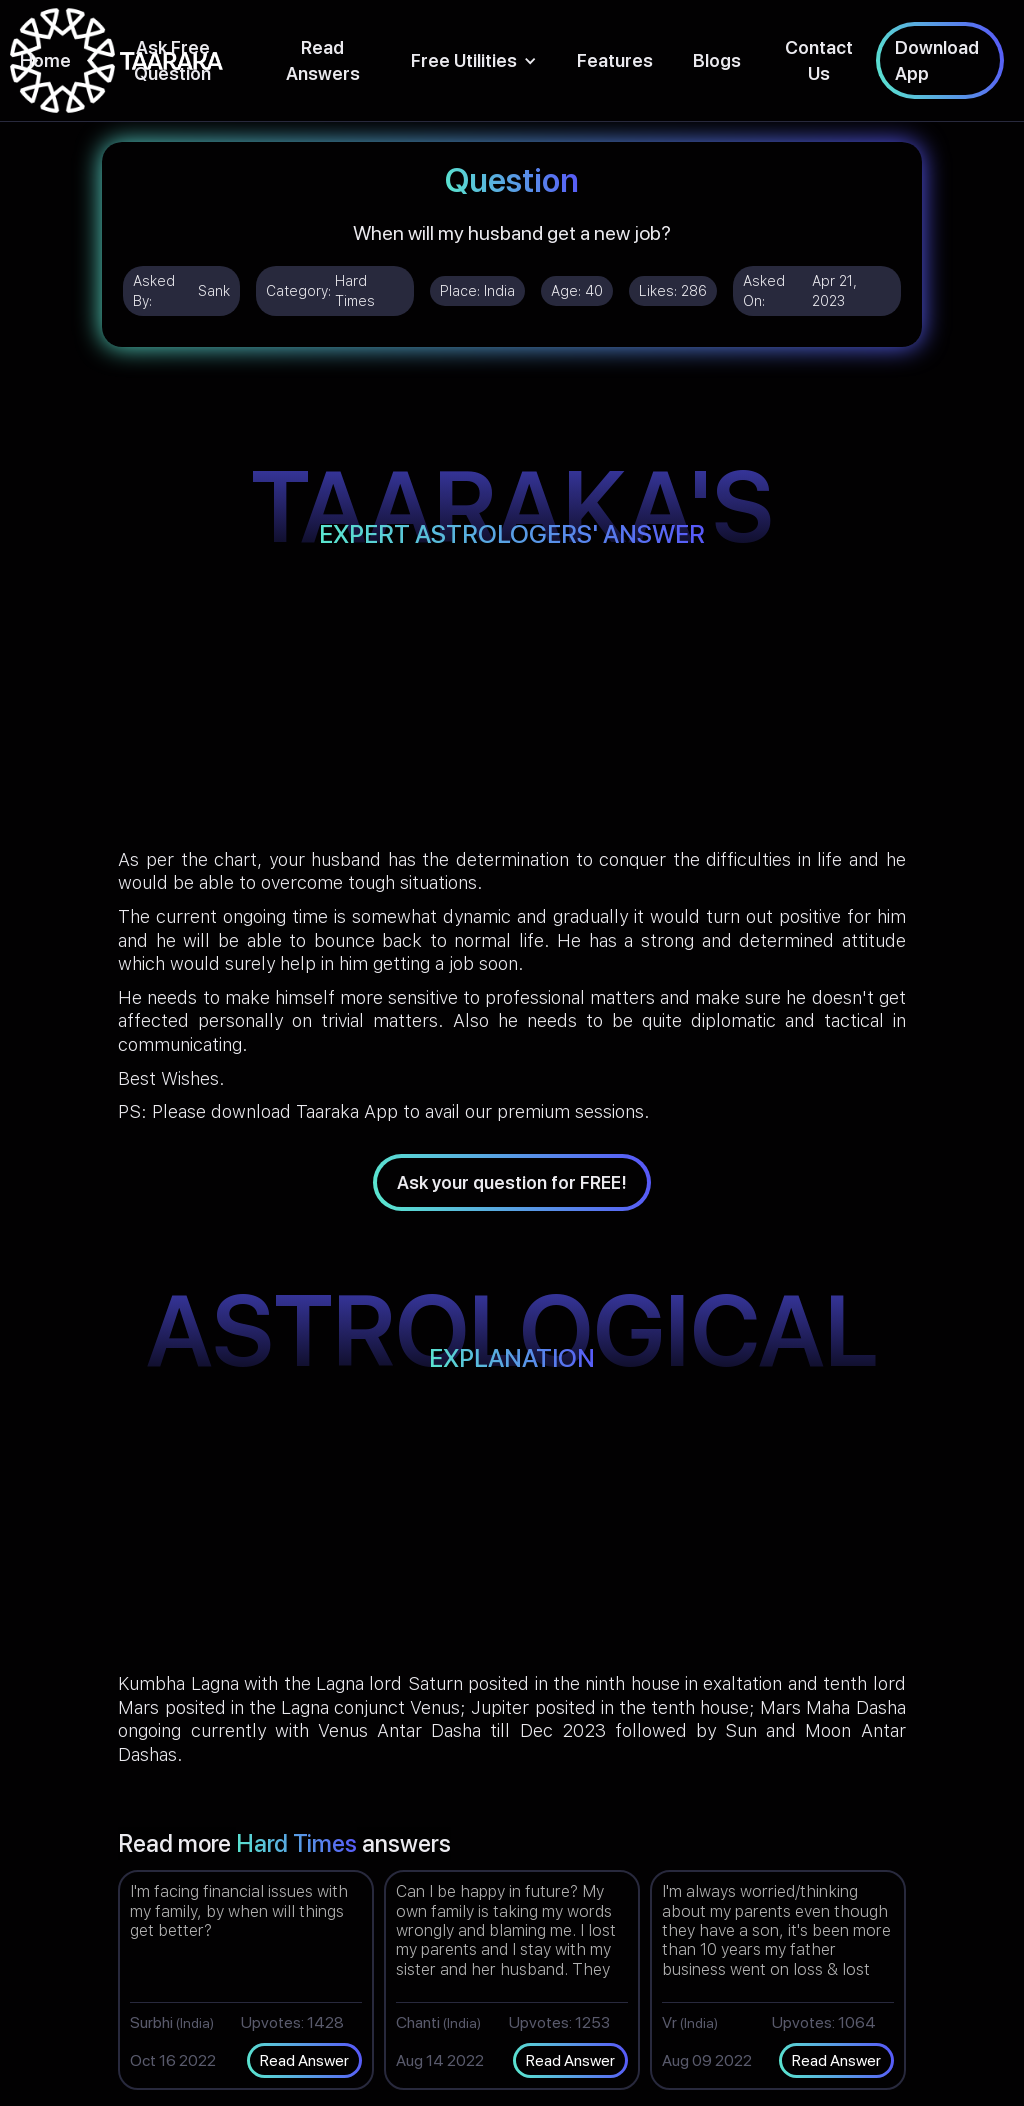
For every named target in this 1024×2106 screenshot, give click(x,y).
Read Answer (304, 2060)
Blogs (717, 60)
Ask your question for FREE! (512, 1182)
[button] (474, 60)
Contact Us (819, 60)
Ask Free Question (172, 60)
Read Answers (323, 60)
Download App (937, 60)
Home (45, 60)
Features (615, 60)
